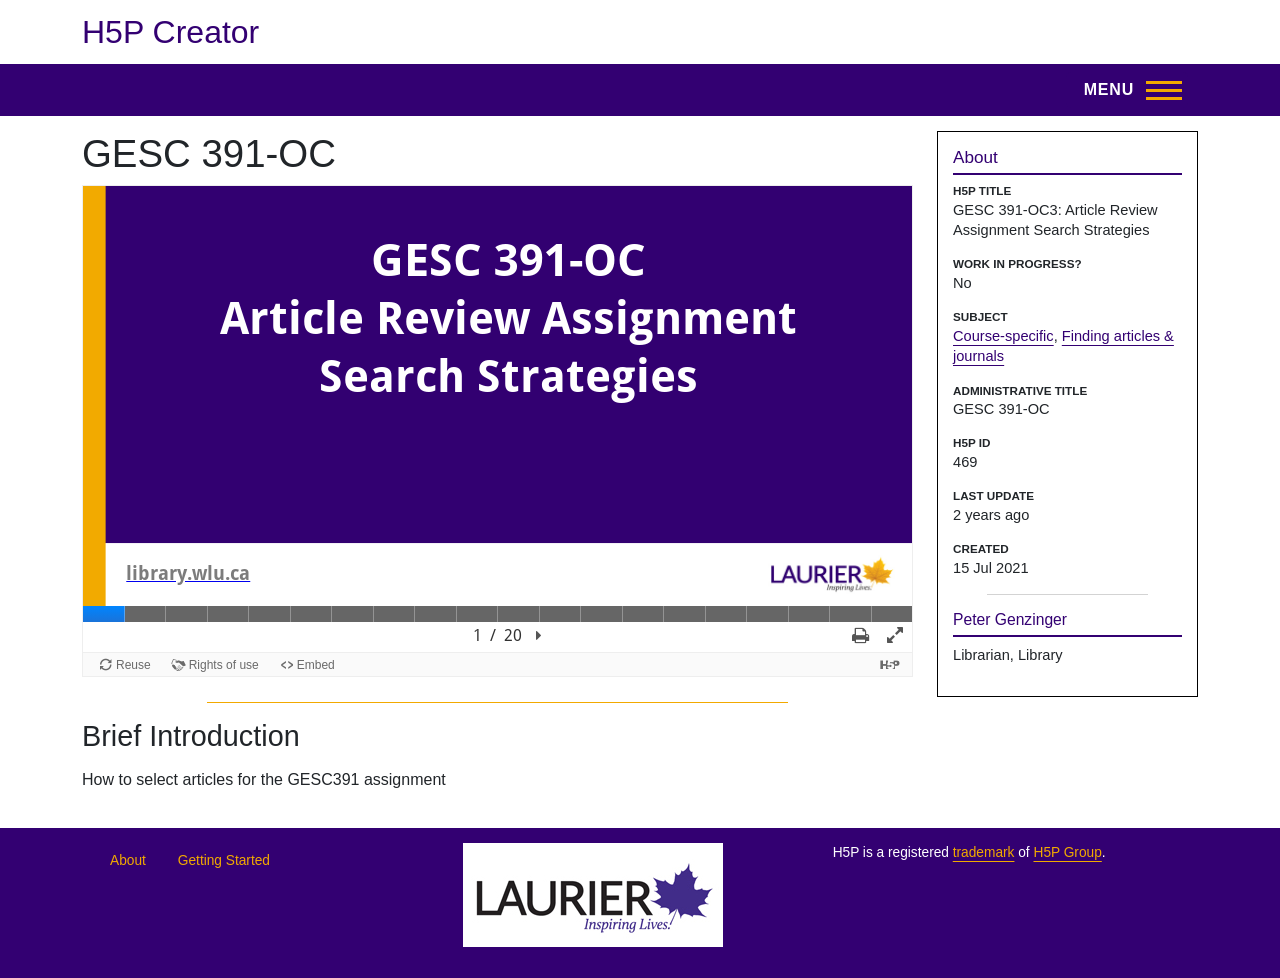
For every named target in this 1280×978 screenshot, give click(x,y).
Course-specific (1003, 336)
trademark (984, 852)
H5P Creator (170, 32)
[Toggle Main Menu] (1127, 90)
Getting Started (224, 860)
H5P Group (1067, 852)
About (128, 860)
